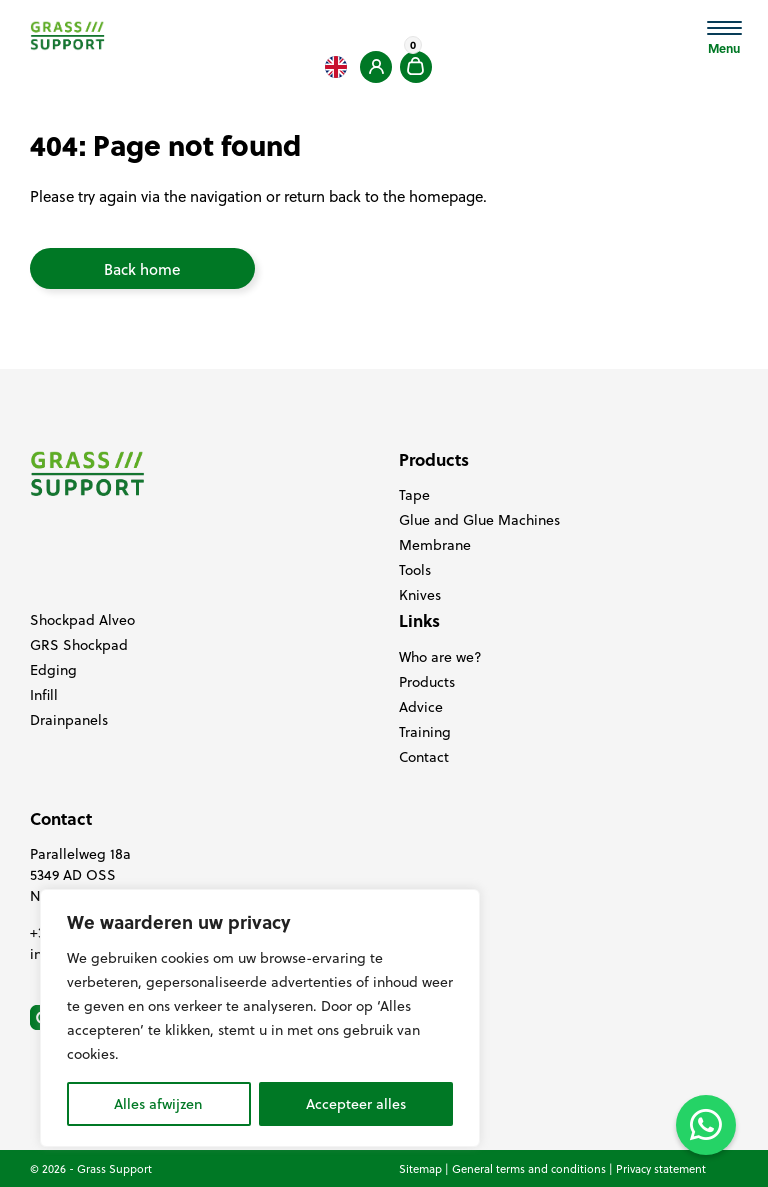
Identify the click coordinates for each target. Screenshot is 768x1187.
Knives (420, 595)
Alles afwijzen (158, 1104)
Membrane (435, 545)
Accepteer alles (356, 1104)
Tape (414, 495)
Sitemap (420, 1169)
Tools (415, 570)
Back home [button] (142, 269)
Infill (44, 695)
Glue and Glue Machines (479, 520)
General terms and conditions (529, 1169)
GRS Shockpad (79, 645)
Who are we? (440, 657)
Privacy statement (661, 1169)
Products (427, 682)
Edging (53, 670)
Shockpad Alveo (82, 620)
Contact (424, 757)
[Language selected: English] (336, 67)
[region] (260, 1018)
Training (425, 732)
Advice (421, 707)
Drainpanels (69, 720)
